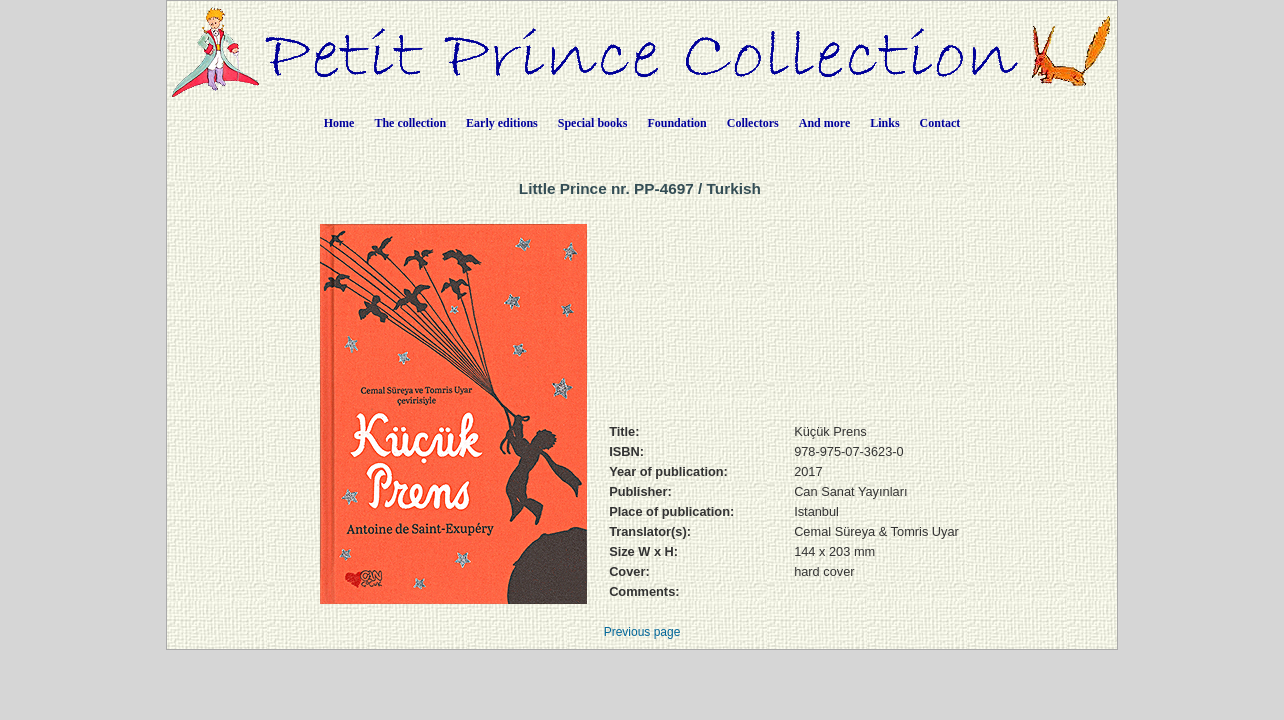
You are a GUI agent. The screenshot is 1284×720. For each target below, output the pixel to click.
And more (824, 123)
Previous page (642, 632)
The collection (410, 123)
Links (884, 123)
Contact (940, 123)
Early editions (502, 123)
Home (339, 123)
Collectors (753, 123)
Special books (593, 123)
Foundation (676, 123)
